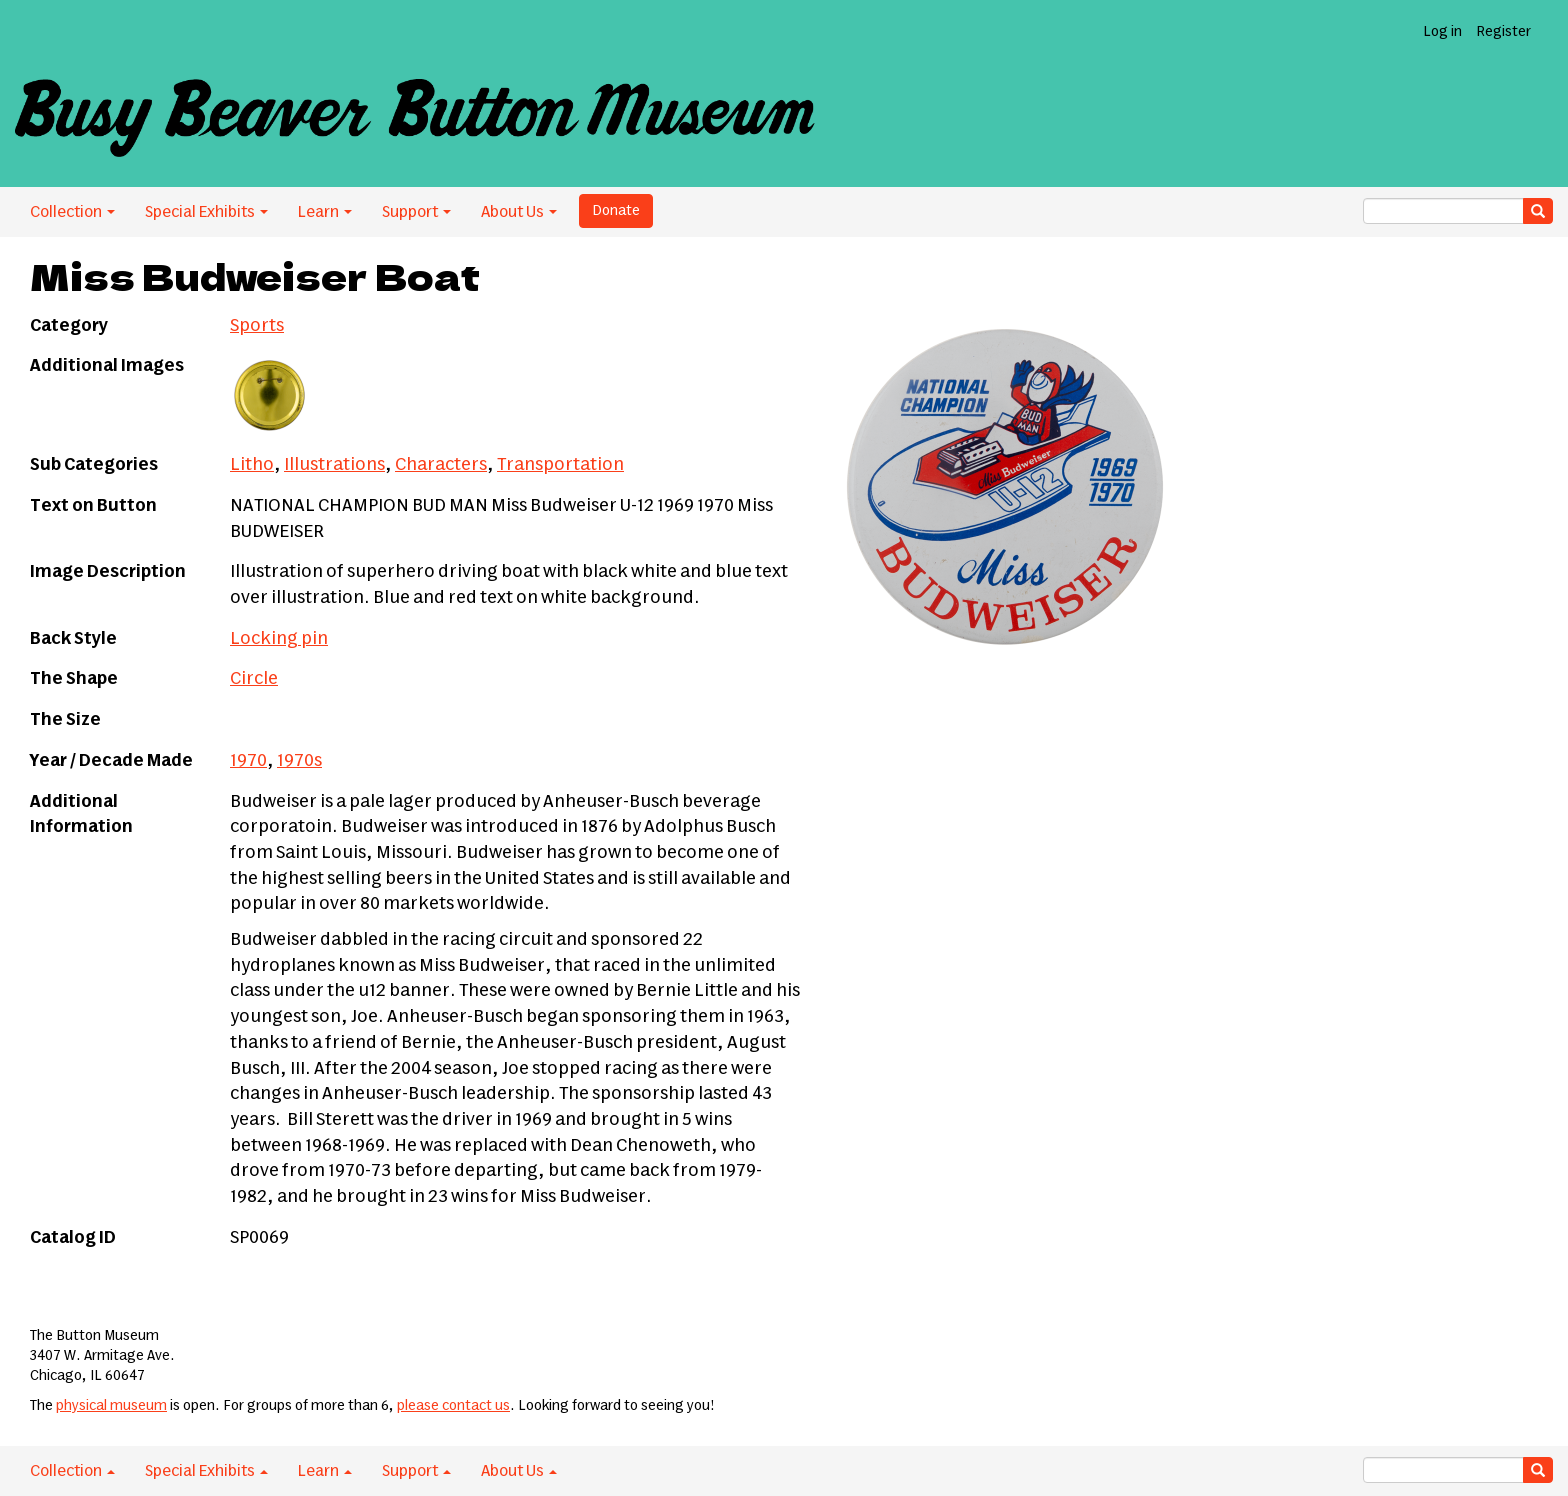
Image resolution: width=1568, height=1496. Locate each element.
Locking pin (279, 639)
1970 (248, 761)
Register (1503, 32)
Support (416, 212)
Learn (325, 212)
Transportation (560, 465)
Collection (72, 212)
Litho (252, 465)
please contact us (453, 1406)
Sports (257, 326)
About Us (519, 212)
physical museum (111, 1406)
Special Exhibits (206, 212)
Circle (254, 679)
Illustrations (334, 465)
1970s (299, 761)
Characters (441, 465)
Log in (1442, 32)
